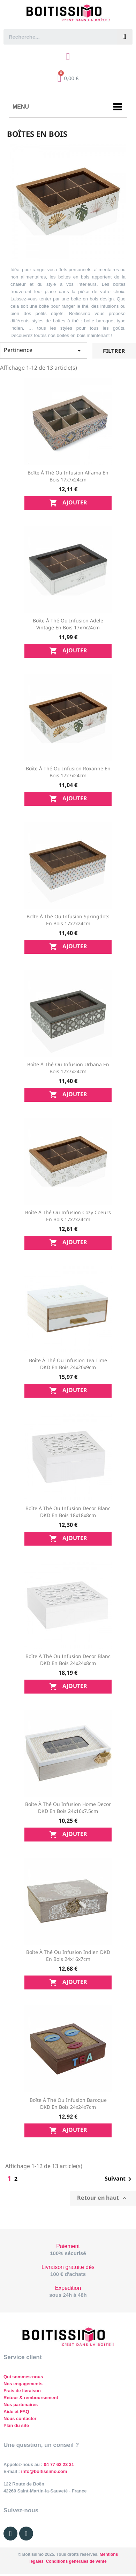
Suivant (119, 2179)
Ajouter (68, 502)
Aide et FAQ (16, 2411)
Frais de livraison (22, 2390)
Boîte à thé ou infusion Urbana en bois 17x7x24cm (68, 1068)
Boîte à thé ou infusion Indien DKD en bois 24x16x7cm (68, 1955)
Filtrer (114, 351)
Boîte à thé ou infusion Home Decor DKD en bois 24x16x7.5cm (68, 1807)
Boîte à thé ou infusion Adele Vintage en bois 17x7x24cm (68, 624)
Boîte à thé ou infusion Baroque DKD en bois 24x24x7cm (68, 2103)
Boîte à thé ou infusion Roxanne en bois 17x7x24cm (68, 772)
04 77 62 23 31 (59, 2464)
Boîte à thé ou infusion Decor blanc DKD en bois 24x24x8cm (68, 1659)
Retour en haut (103, 2198)
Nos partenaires (20, 2404)
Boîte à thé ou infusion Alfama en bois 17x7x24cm (68, 476)
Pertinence (43, 350)
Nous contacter (20, 2418)
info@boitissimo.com (43, 2471)
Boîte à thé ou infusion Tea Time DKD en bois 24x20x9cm (68, 1364)
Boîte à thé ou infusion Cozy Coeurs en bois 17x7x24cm (68, 1216)
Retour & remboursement (30, 2397)
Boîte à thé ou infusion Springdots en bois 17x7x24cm (68, 920)
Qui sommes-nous (23, 2376)
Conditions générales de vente (76, 2561)
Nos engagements (23, 2383)
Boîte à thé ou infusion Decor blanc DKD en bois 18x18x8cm (68, 1511)
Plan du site (16, 2425)
